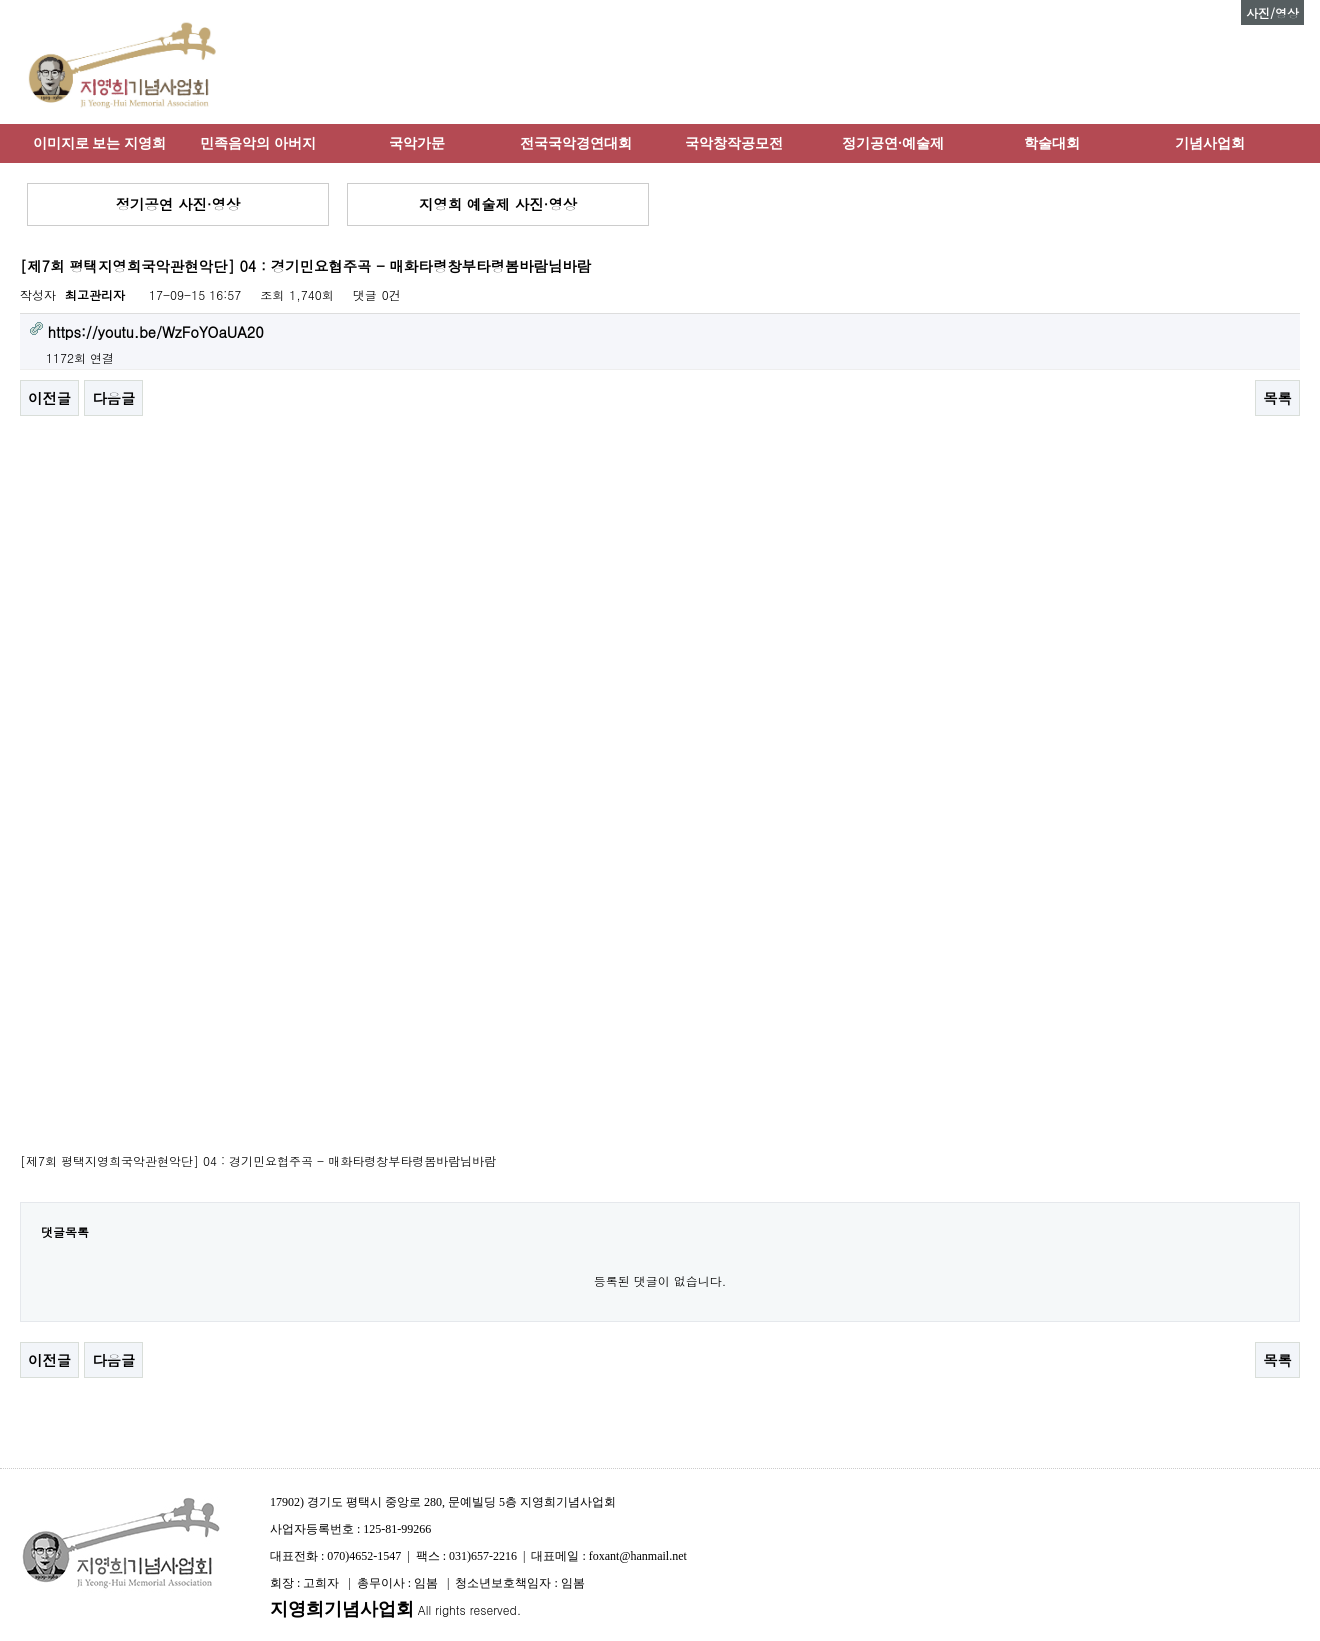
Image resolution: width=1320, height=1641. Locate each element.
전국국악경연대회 (576, 143)
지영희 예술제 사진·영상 (498, 204)
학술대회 (1052, 143)
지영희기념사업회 (342, 1609)
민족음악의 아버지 (258, 143)
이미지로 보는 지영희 (99, 143)
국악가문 (417, 143)
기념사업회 (1210, 143)
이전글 (49, 398)
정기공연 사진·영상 (178, 204)
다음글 (113, 398)
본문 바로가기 (0, 0)
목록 (1277, 398)
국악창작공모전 (734, 143)
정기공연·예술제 (893, 143)
